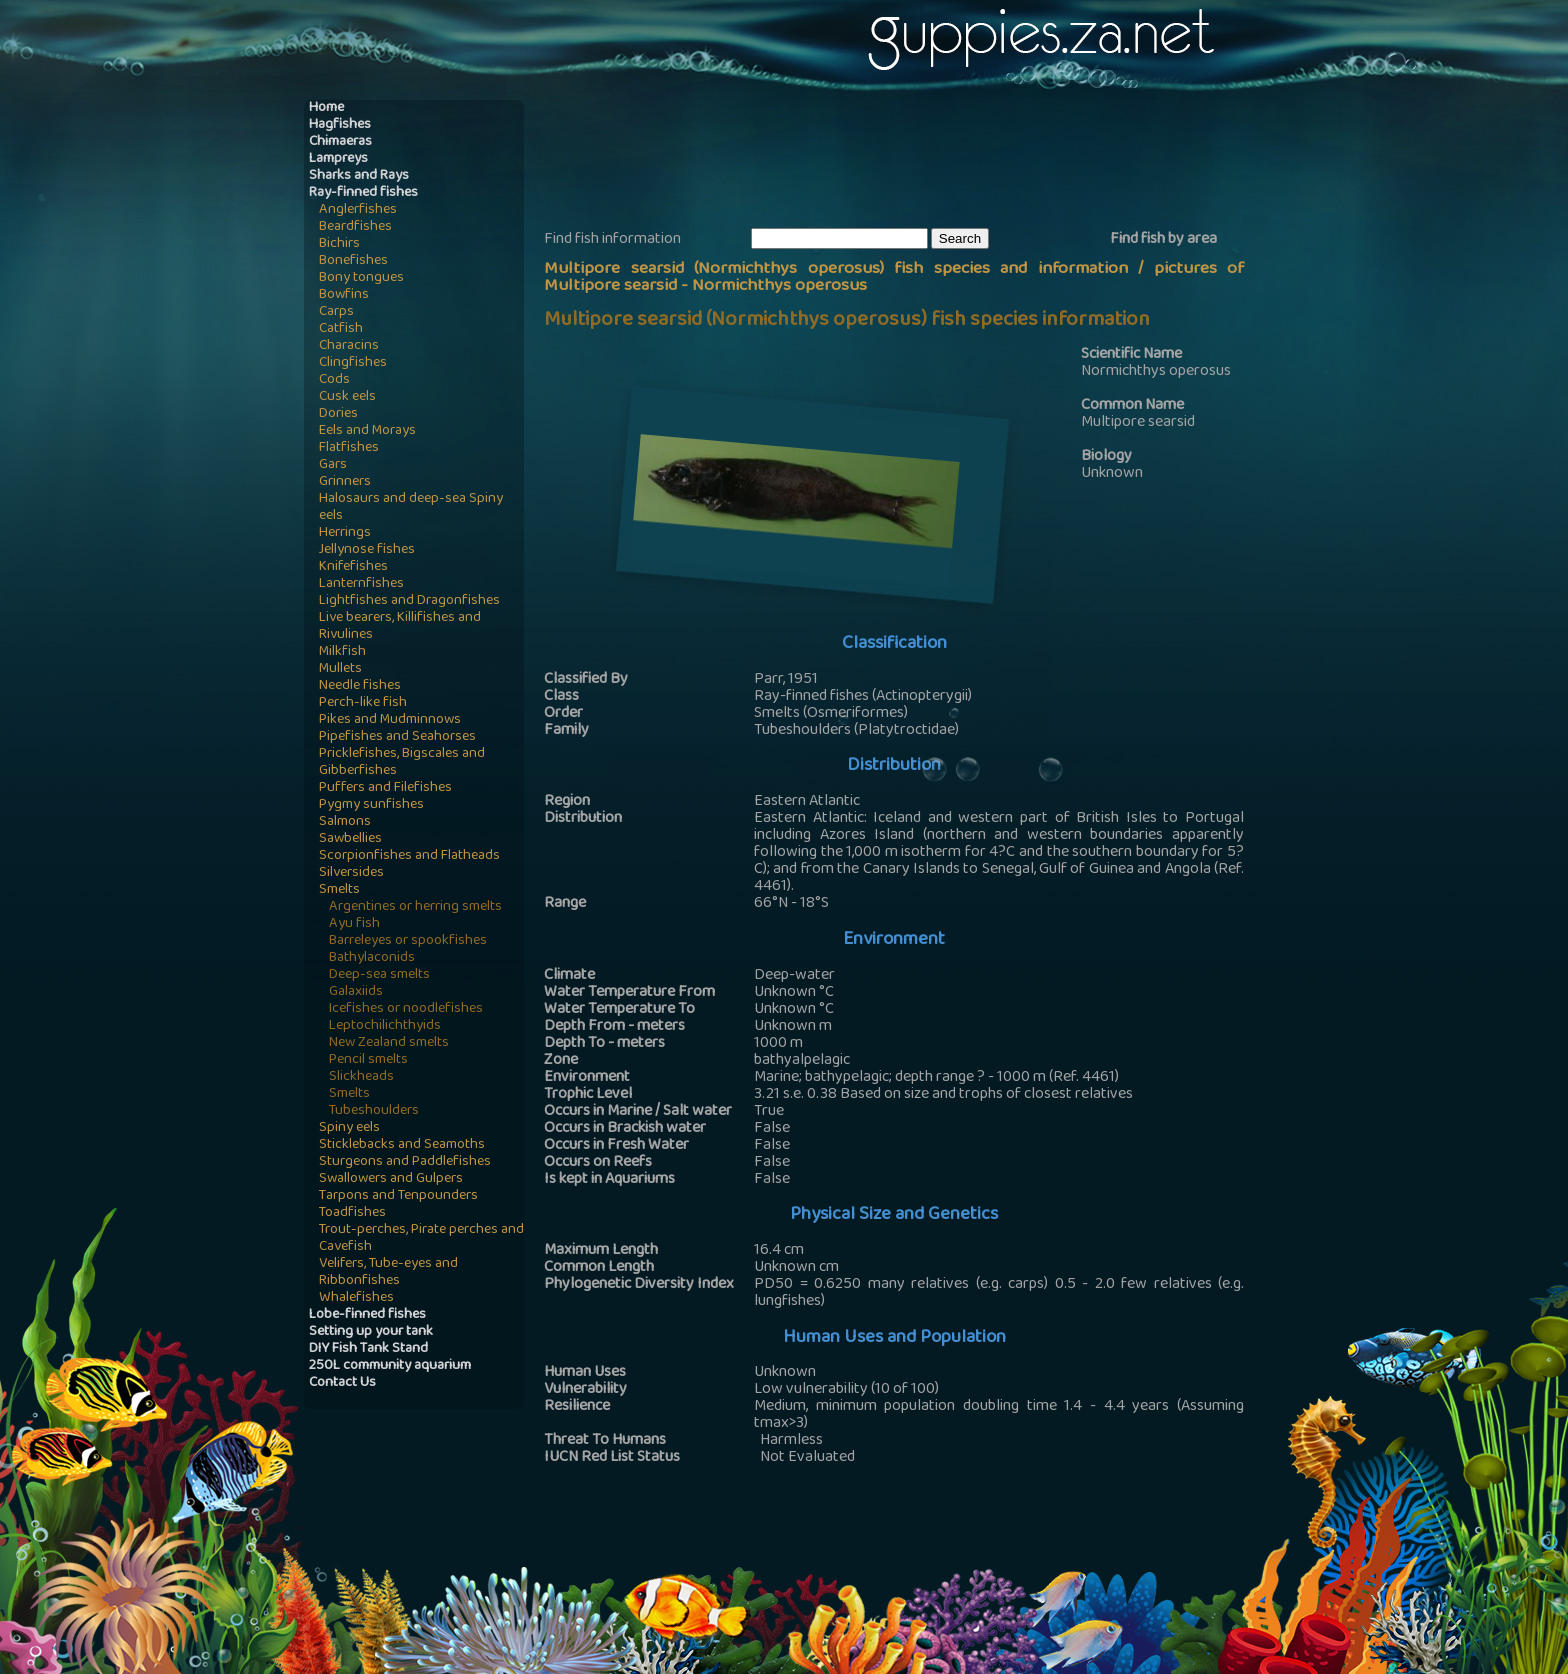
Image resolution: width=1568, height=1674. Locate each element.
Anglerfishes (358, 210)
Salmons (345, 822)
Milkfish (342, 652)
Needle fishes (360, 686)
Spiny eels (349, 1128)
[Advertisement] (908, 161)
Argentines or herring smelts (415, 907)
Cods (334, 380)
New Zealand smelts (389, 1043)
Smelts (339, 890)
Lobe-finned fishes (367, 1315)
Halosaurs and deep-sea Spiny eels (411, 508)
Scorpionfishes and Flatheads (409, 856)
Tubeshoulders (374, 1111)
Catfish (341, 329)
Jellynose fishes (367, 550)
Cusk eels (347, 397)
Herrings (345, 533)
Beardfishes (355, 227)
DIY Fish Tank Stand (368, 1349)
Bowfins (344, 295)
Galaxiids (356, 992)
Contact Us (342, 1383)
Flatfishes (349, 448)
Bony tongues (361, 278)
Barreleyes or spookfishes (408, 941)
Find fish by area (1163, 240)
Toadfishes (352, 1213)
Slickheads (361, 1077)
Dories (338, 414)
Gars (333, 465)
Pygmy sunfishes (371, 805)
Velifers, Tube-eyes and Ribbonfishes (388, 1273)
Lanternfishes (361, 584)
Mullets (340, 669)
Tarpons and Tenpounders (398, 1196)
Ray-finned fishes (363, 193)
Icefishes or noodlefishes (406, 1009)
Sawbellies (350, 839)
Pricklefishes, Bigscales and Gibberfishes (402, 763)
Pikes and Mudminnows (390, 720)
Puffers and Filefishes (385, 788)
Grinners (345, 482)
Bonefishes (353, 261)
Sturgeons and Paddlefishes (405, 1162)
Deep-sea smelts (379, 975)
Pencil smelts (368, 1060)
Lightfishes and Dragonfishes (409, 601)
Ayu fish (354, 924)
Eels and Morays (367, 431)
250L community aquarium (390, 1366)
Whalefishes (356, 1298)
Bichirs (339, 244)
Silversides (351, 873)
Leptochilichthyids (385, 1026)
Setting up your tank (371, 1332)
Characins (349, 346)
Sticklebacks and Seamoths (402, 1145)
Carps (336, 312)
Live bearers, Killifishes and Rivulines (400, 627)
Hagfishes (340, 125)
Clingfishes (353, 363)
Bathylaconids (372, 958)
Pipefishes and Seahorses (397, 737)
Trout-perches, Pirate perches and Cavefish (421, 1239)
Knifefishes (353, 567)
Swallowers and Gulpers (391, 1179)
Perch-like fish (363, 703)
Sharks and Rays (359, 176)
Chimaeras (340, 142)
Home (326, 108)
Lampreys (338, 159)
